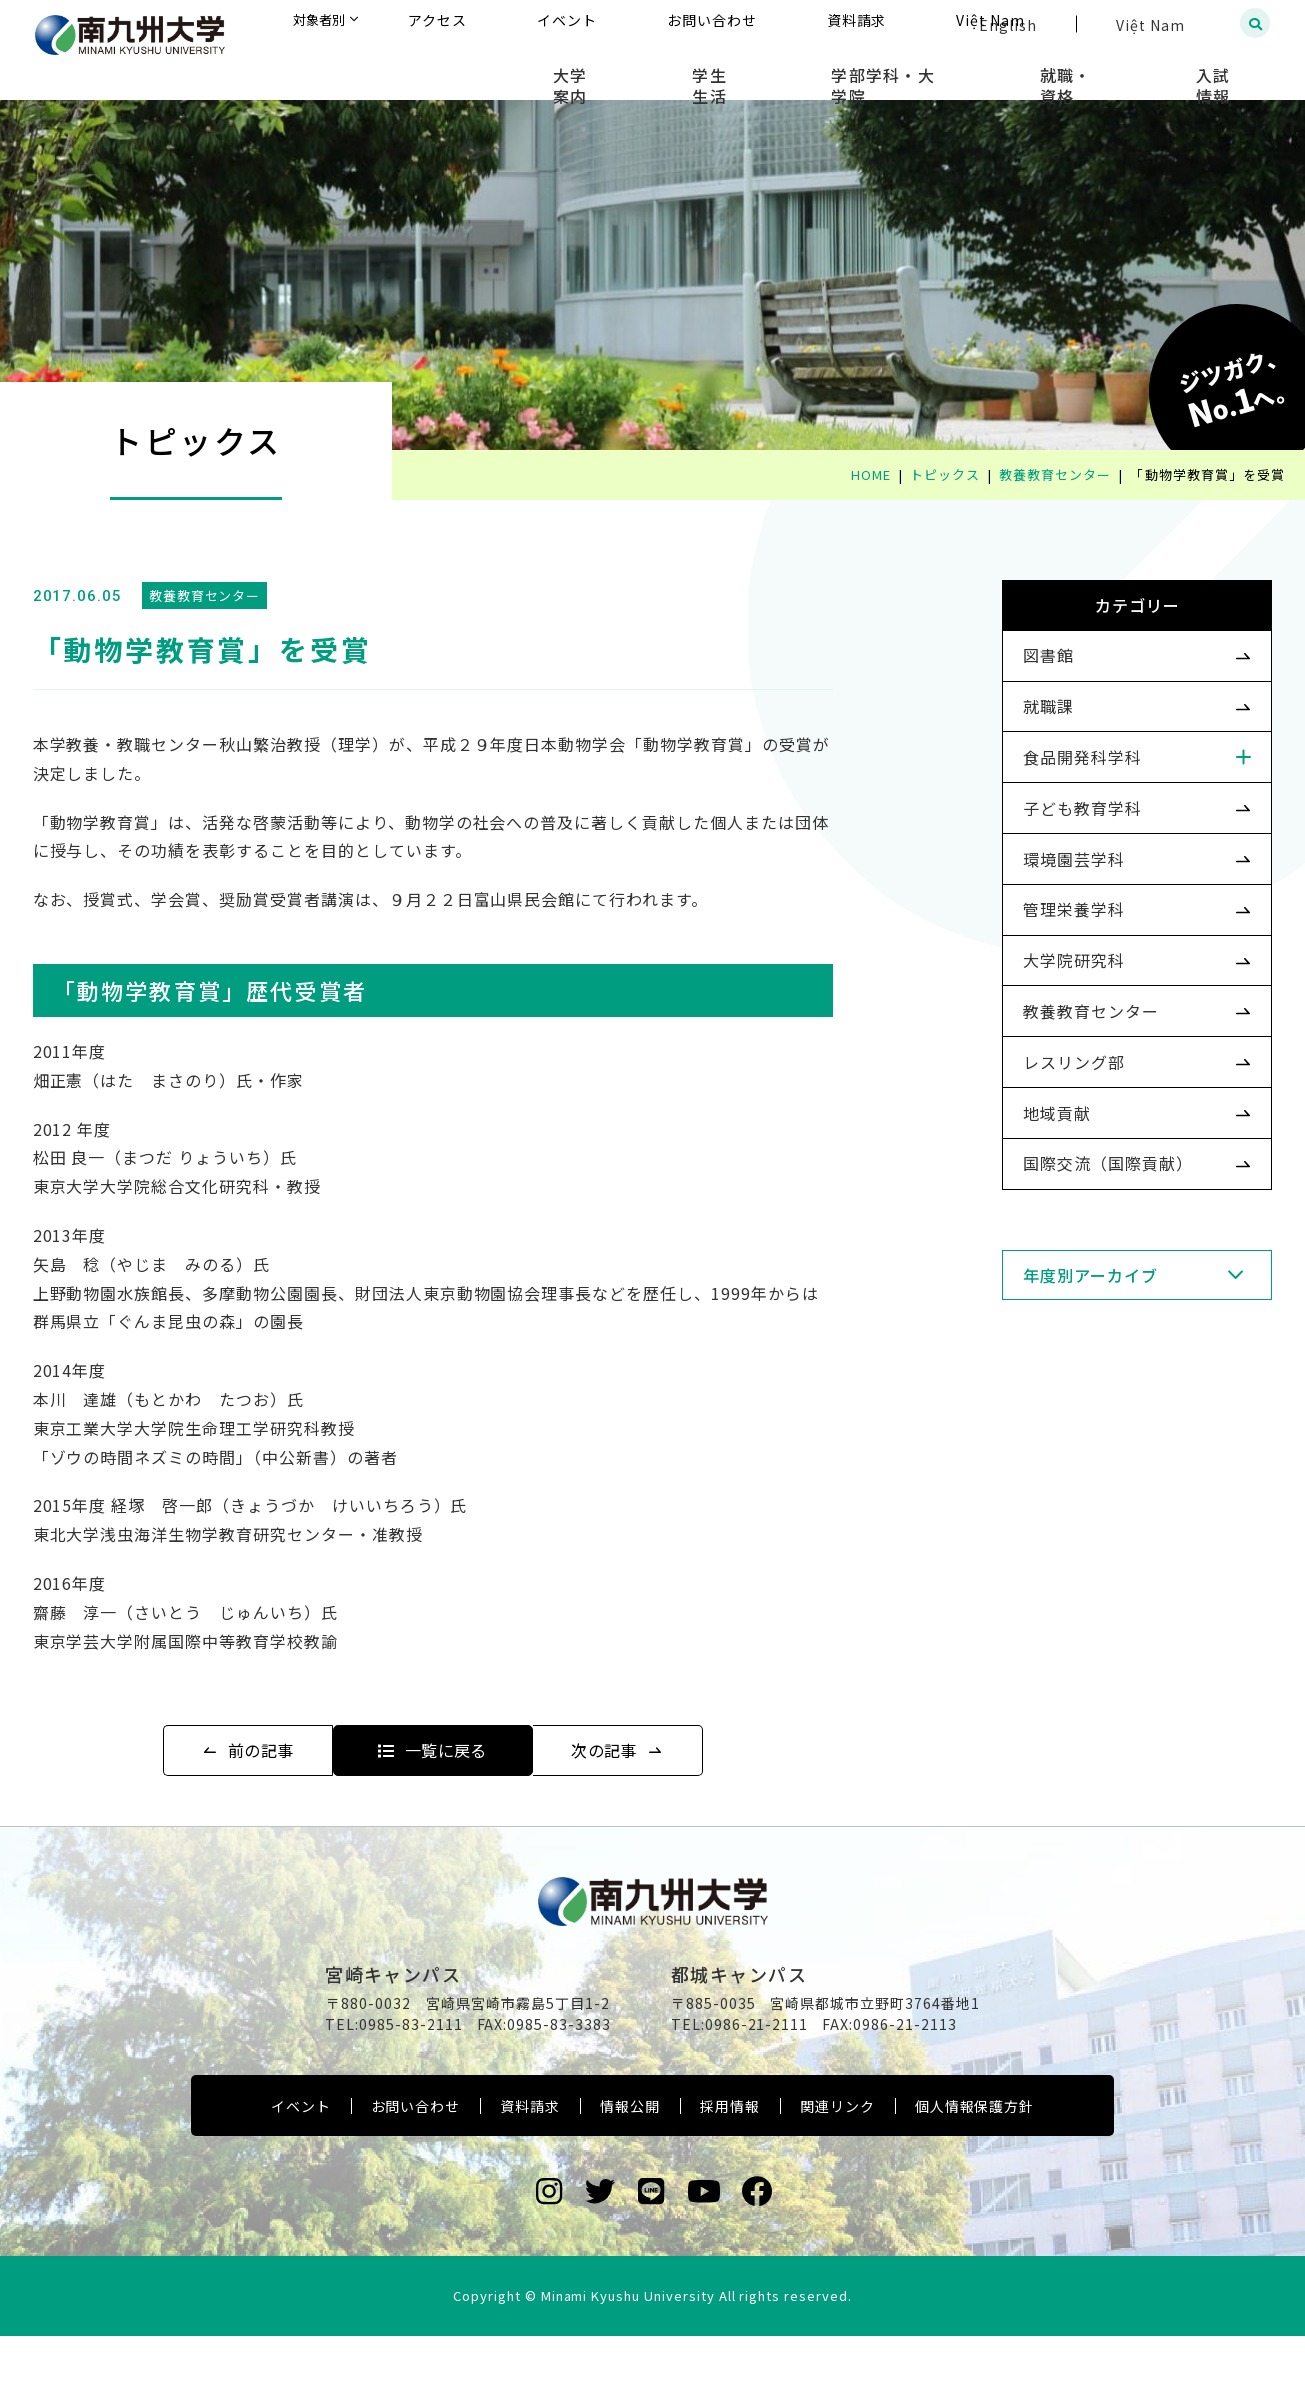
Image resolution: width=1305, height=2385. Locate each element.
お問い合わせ (416, 2156)
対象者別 (519, 24)
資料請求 (530, 2156)
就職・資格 (1112, 70)
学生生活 (816, 70)
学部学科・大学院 (960, 70)
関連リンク (837, 2156)
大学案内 (707, 70)
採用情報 (730, 2156)
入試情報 (1230, 70)
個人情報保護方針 (975, 2156)
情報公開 (630, 2156)
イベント (301, 2156)
